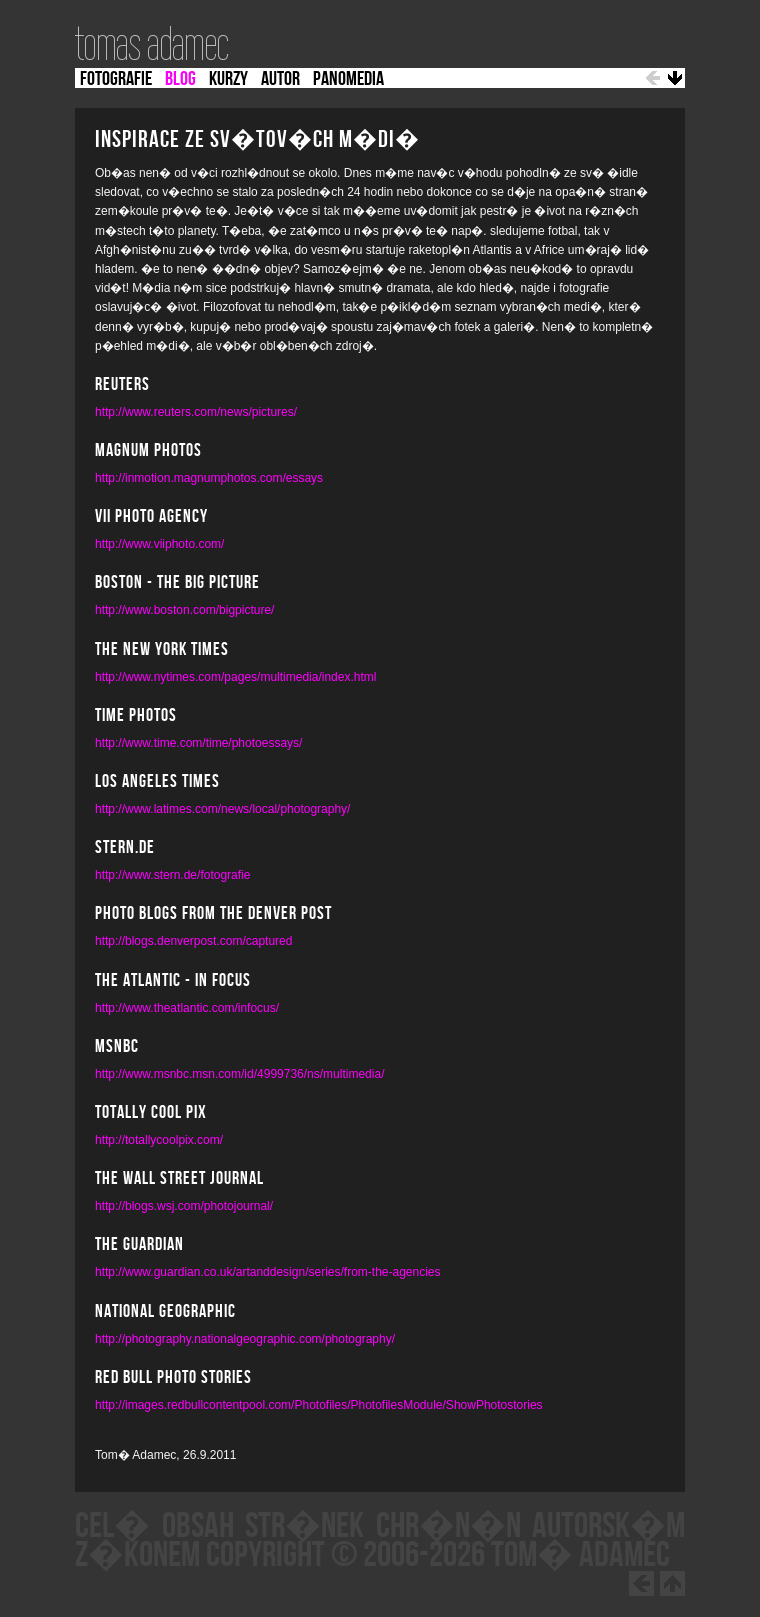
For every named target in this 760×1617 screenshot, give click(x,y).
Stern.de (125, 848)
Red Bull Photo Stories (173, 1378)
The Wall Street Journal (179, 1179)
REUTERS (122, 385)
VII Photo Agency (151, 517)
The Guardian (139, 1245)
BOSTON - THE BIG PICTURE (177, 583)
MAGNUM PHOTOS (148, 451)
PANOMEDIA (348, 79)
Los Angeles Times (157, 782)
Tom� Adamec (580, 1555)
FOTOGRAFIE (116, 79)
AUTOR (280, 79)
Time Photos (136, 716)
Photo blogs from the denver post (213, 914)
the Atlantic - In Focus (173, 981)
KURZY (228, 79)
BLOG (180, 79)
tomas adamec (151, 44)
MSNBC (117, 1047)
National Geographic (165, 1312)
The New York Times (162, 650)
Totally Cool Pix (151, 1113)
